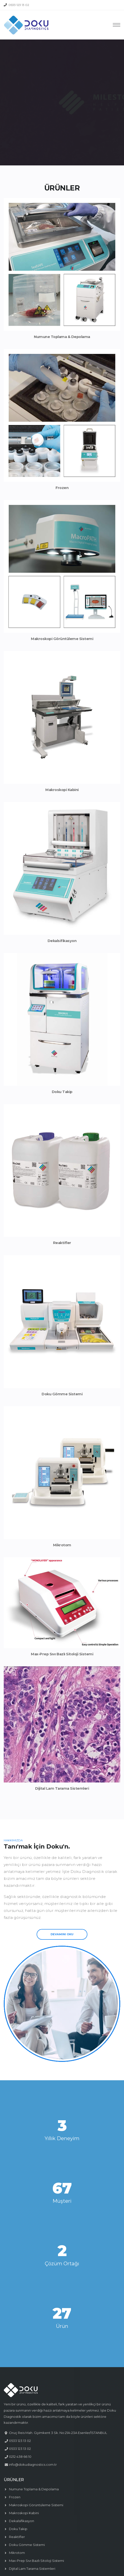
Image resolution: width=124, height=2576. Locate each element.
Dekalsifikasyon (62, 941)
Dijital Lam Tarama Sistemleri (62, 1788)
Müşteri (62, 2201)
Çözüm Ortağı (62, 2263)
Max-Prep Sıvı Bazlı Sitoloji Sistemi (62, 1654)
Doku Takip (62, 1092)
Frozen (62, 488)
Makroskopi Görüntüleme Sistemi (62, 639)
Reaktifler (62, 1243)
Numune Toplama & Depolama (62, 337)
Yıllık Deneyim (62, 2138)
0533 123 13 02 (18, 5)
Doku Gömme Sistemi (62, 1394)
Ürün (62, 2326)
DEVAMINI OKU (62, 1934)
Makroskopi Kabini (62, 790)
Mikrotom (62, 1545)
